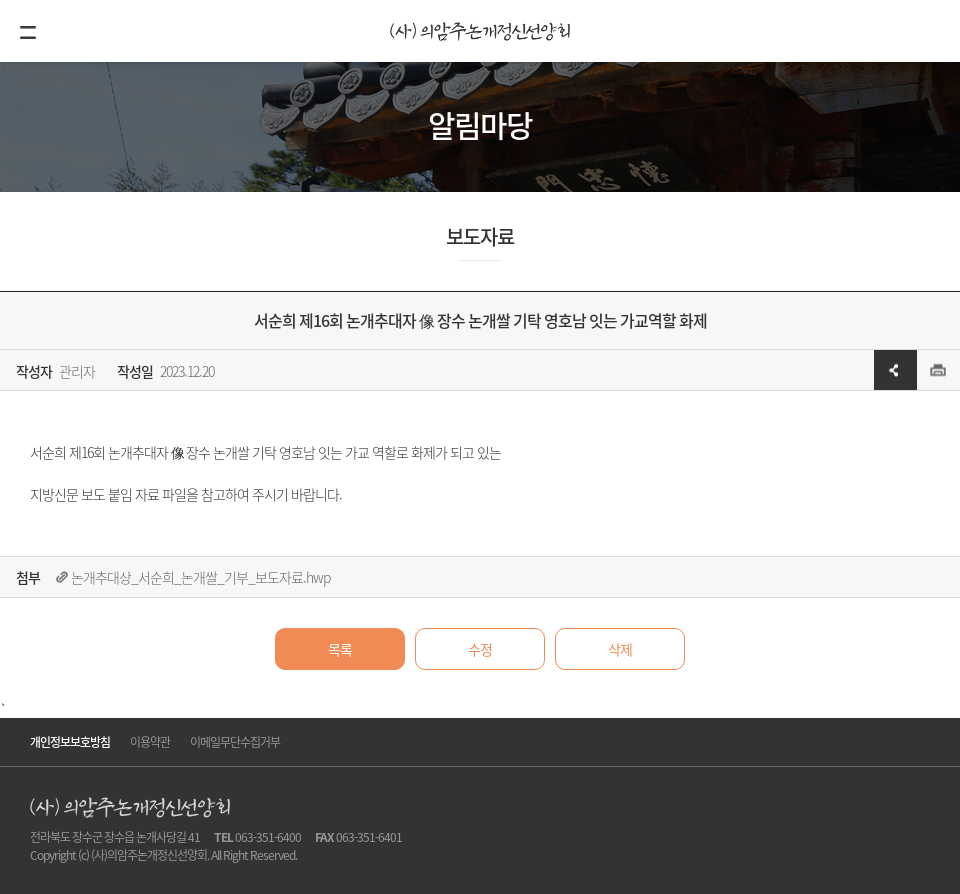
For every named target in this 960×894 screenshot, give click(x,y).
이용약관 (150, 742)
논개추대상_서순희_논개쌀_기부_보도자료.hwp (200, 577)
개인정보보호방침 (70, 742)
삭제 (620, 649)
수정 (480, 649)
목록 (340, 649)
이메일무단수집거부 (235, 742)
